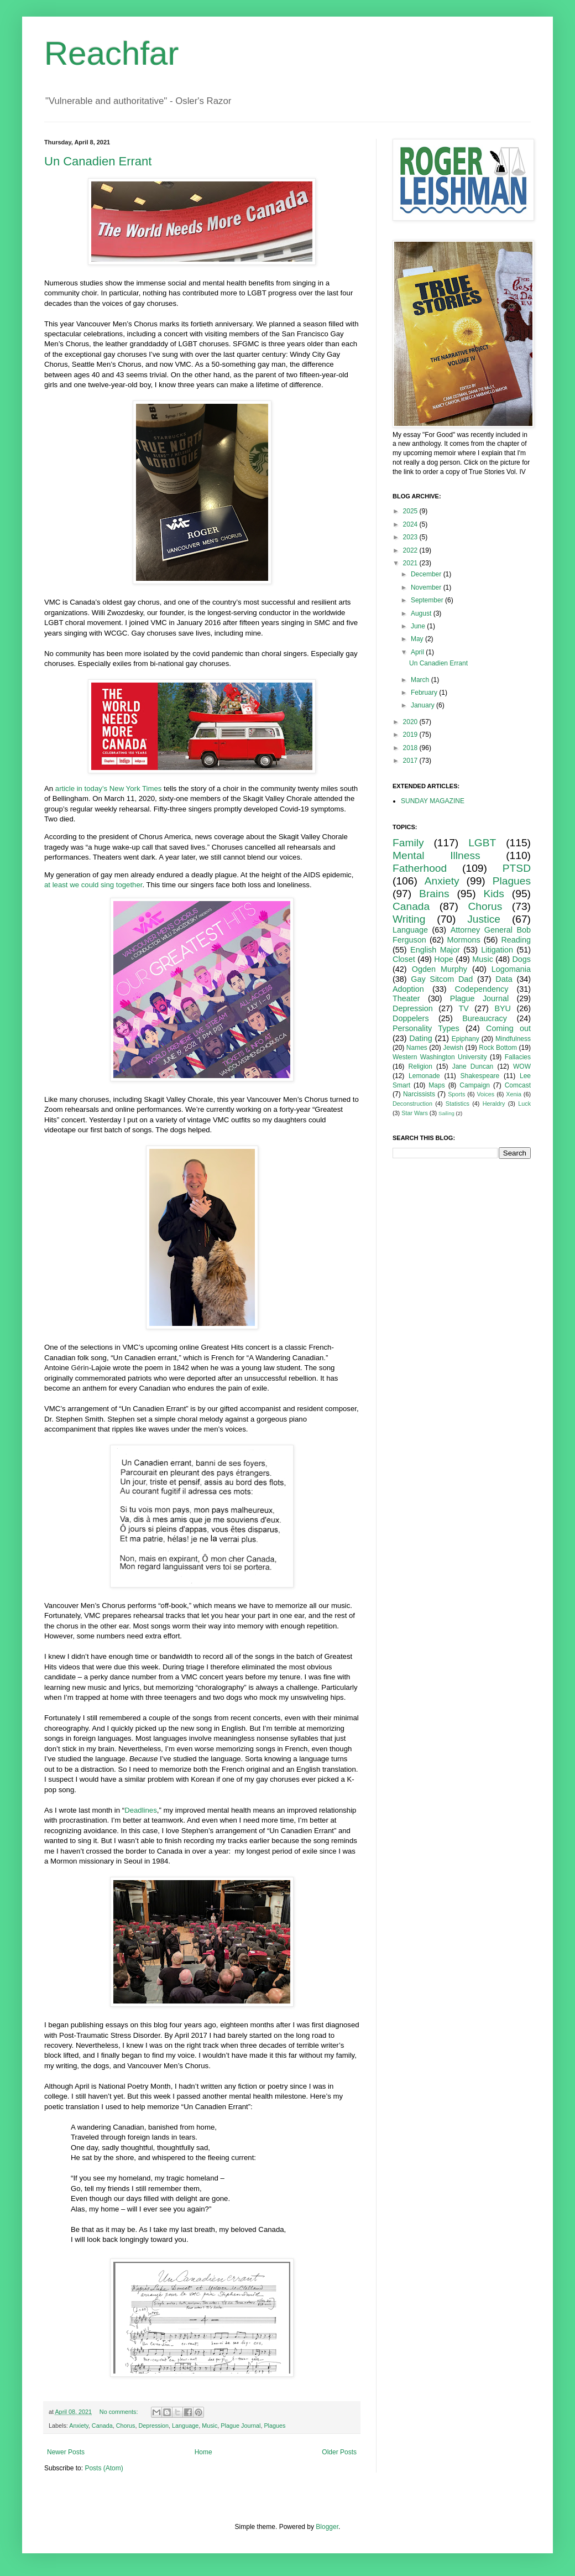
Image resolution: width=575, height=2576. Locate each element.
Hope (443, 959)
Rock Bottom (498, 1048)
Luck (524, 1103)
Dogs (521, 959)
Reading (516, 939)
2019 (411, 734)
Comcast (518, 1085)
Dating (420, 1038)
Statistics (457, 1103)
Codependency (482, 989)
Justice (483, 919)
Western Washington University (440, 1057)
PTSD (517, 868)
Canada (102, 2425)
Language (185, 2425)
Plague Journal (240, 2425)
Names (416, 1048)
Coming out (508, 1028)
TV (463, 1008)
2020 (411, 722)
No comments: (120, 2411)
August (422, 613)
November (427, 587)
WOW (522, 1066)
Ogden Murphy (439, 969)
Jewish (453, 1048)
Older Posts (339, 2452)
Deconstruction (412, 1103)
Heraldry (494, 1103)
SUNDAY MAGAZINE (432, 801)
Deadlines (140, 1810)
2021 (411, 563)
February (425, 692)
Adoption (408, 989)
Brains (434, 893)
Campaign (474, 1085)
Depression (153, 2425)
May (418, 639)
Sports (456, 1094)
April (418, 652)
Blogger (327, 2527)
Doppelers (411, 1018)
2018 (411, 748)
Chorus (125, 2425)
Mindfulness (513, 1039)
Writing (409, 919)
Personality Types (426, 1028)
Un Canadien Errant (97, 161)
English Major (435, 949)
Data (503, 979)
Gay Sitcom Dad (442, 979)
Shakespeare (480, 1076)
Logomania (511, 969)
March (421, 680)
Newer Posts (66, 2452)
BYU (502, 1008)
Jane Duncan (473, 1066)
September (428, 600)
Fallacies (518, 1057)
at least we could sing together (93, 885)
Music (209, 2425)
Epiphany (465, 1039)
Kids (494, 893)
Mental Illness (436, 855)
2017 (411, 760)
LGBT (482, 843)
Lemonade (424, 1076)
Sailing (446, 1113)
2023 (411, 537)
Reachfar (111, 53)
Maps (436, 1085)
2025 (411, 511)
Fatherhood (420, 868)
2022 (411, 550)
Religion (420, 1066)
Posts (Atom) (104, 2468)
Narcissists (419, 1094)
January (423, 705)
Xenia (513, 1094)
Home (203, 2452)
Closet (404, 959)
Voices (485, 1094)
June (419, 626)
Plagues (274, 2425)
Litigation (497, 949)
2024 (411, 524)
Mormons (463, 939)
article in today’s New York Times (108, 788)
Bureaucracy (484, 1018)
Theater (406, 998)
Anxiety (78, 2425)
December (427, 574)
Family (408, 843)
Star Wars (414, 1113)
